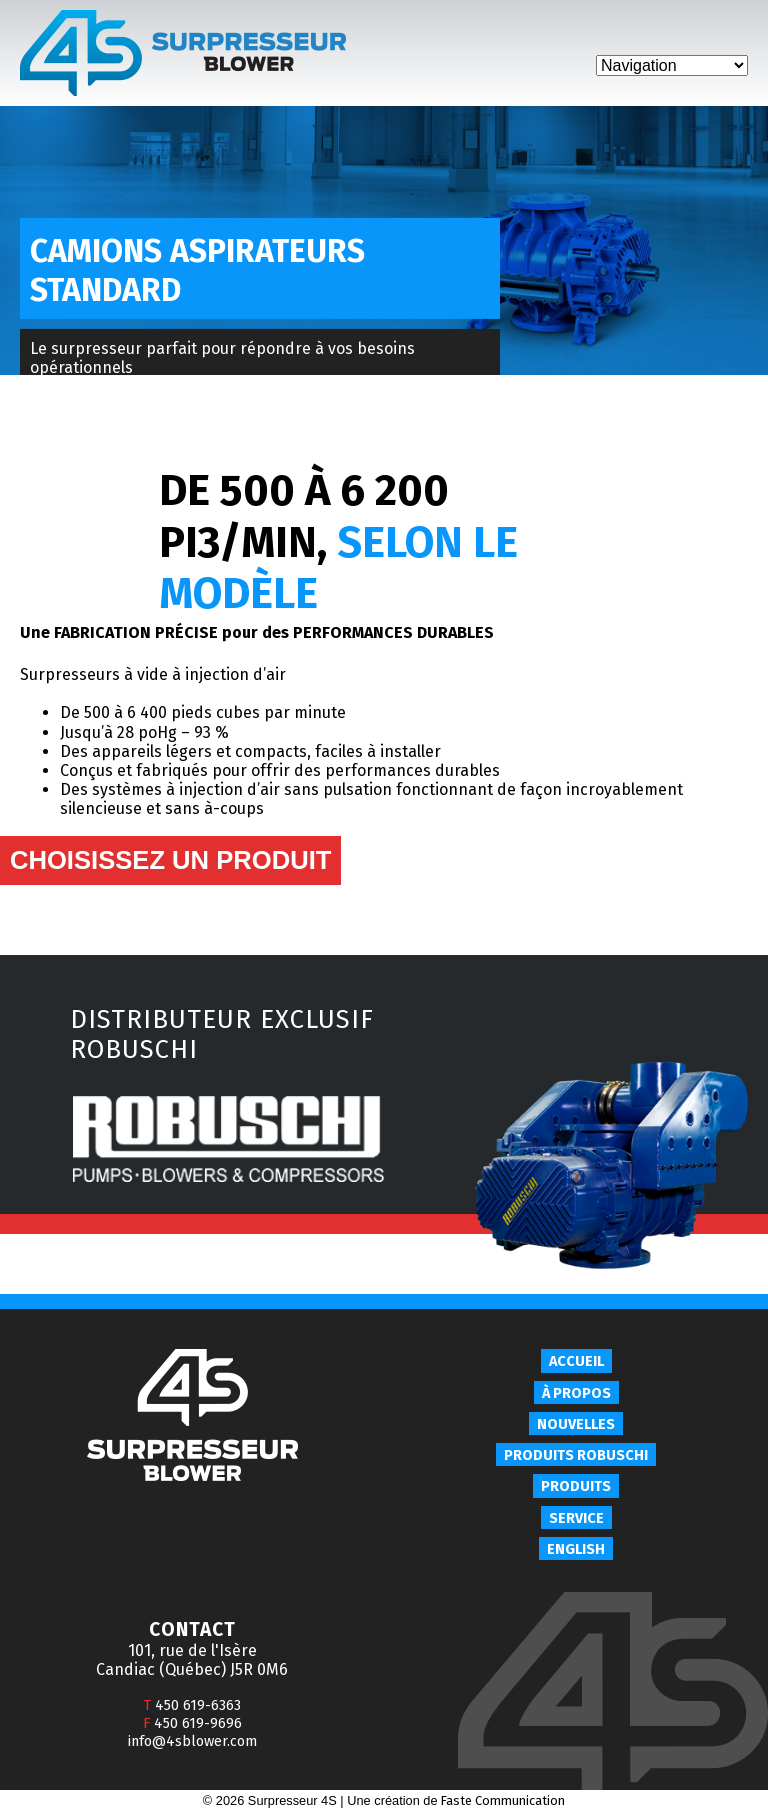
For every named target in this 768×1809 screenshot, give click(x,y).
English (576, 1549)
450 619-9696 (192, 1723)
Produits (576, 1486)
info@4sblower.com (192, 1741)
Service (576, 1518)
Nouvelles (576, 1424)
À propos (576, 1393)
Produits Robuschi (576, 1455)
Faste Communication (503, 1800)
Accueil (576, 1361)
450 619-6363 (192, 1705)
